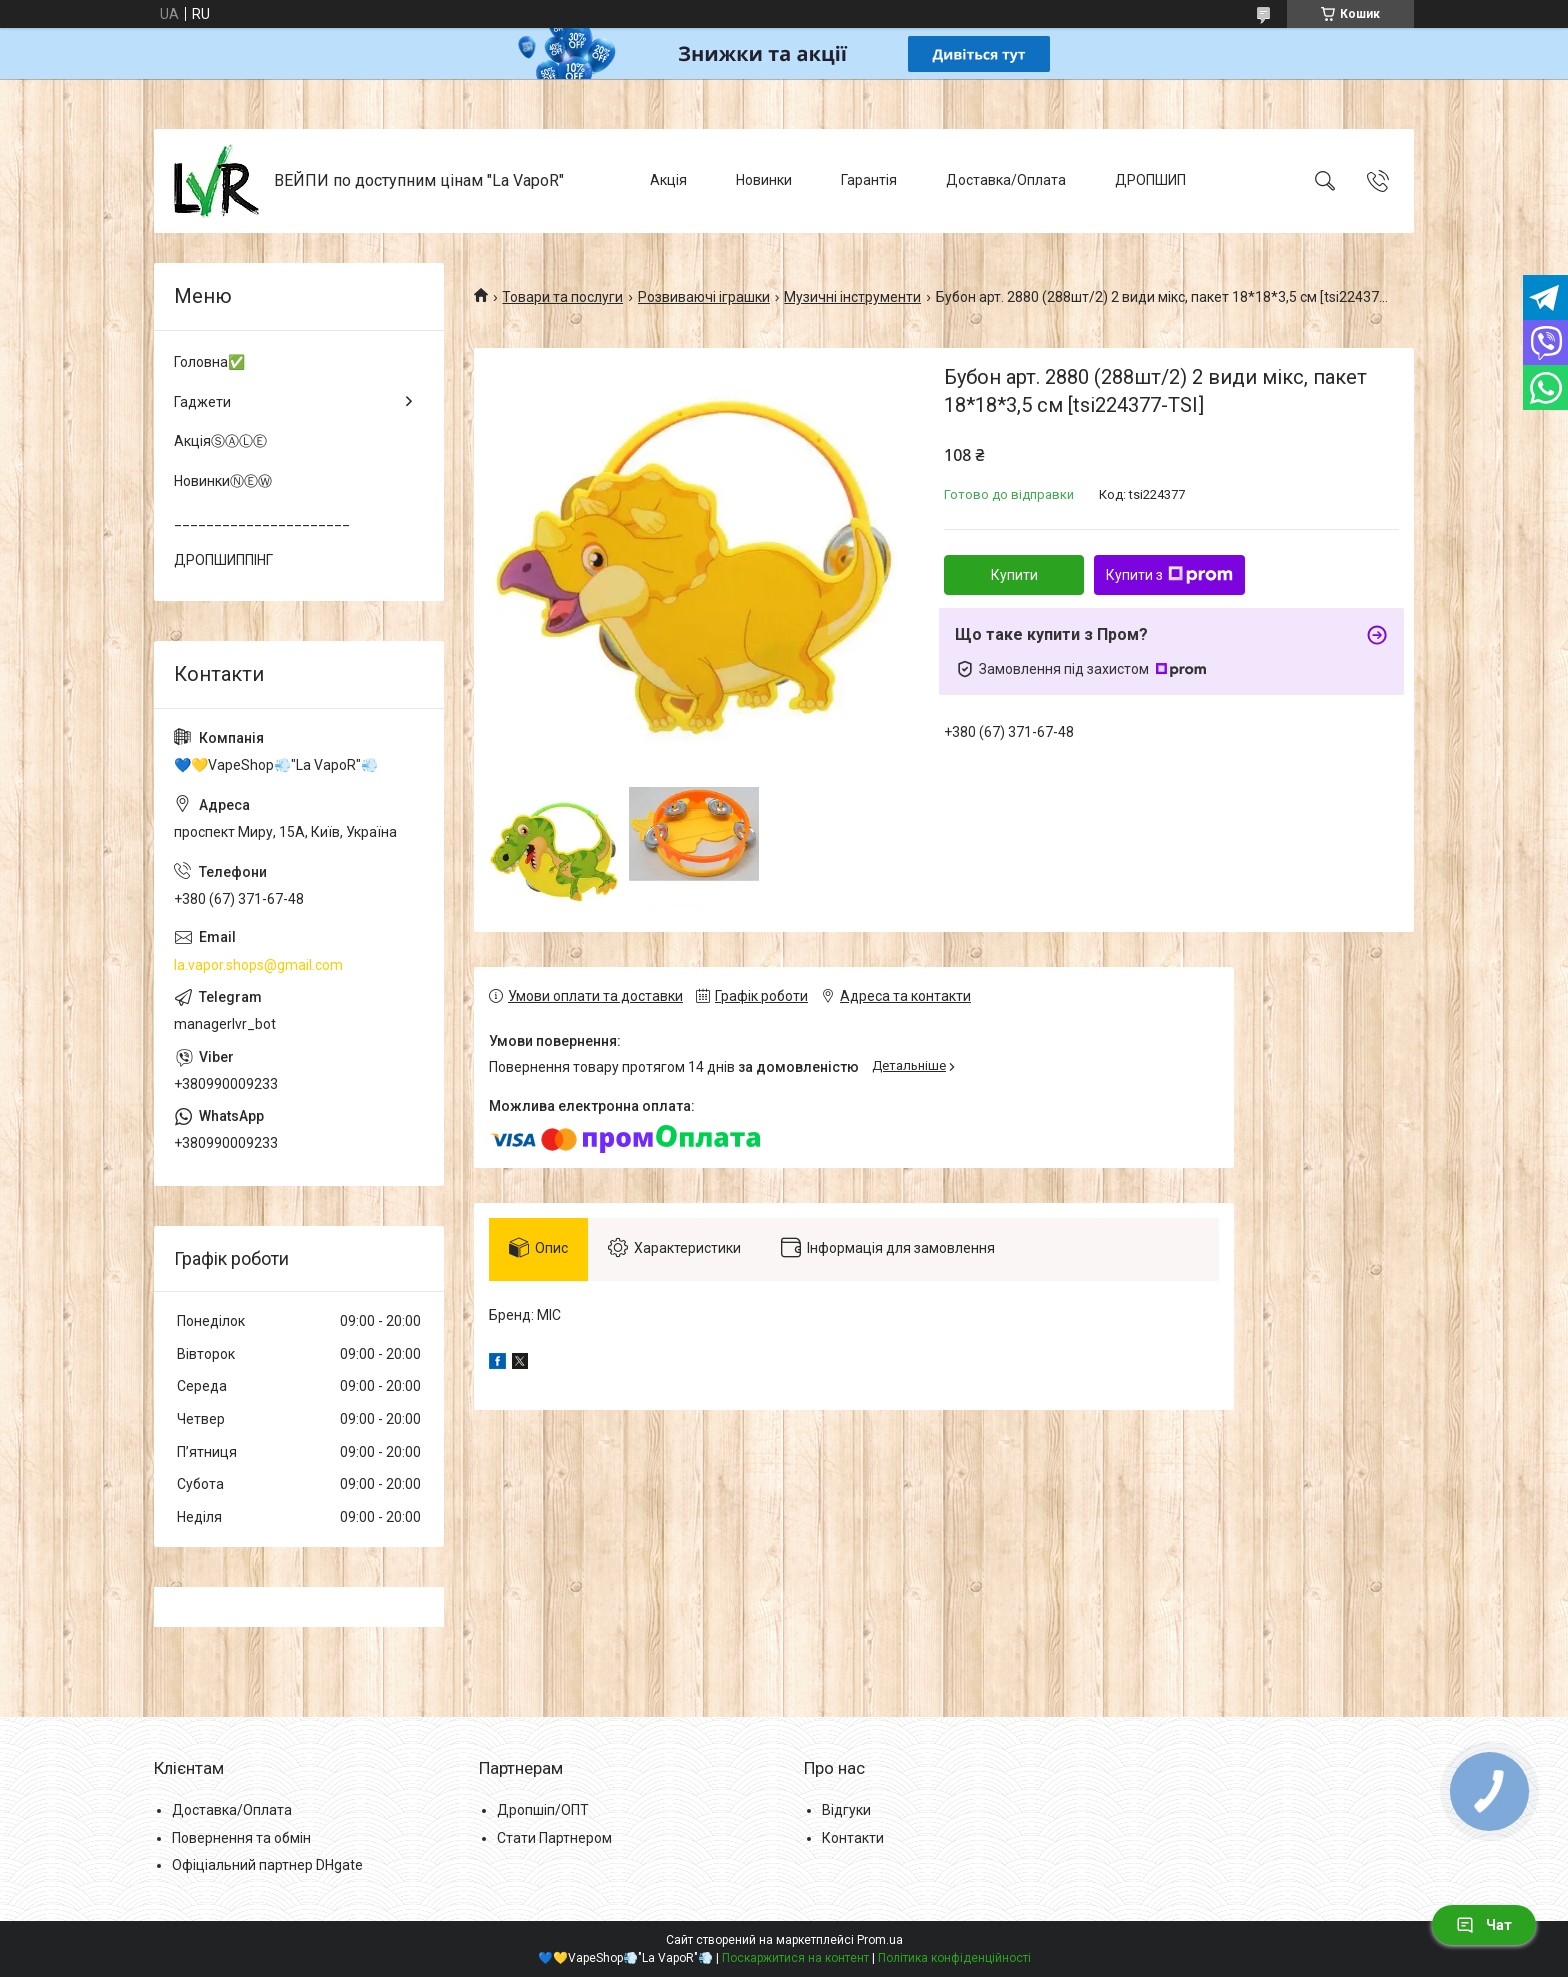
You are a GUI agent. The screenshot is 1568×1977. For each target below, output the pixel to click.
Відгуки (846, 1810)
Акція (668, 180)
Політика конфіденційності (954, 1958)
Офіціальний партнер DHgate (267, 1865)
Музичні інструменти (852, 297)
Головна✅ (209, 362)
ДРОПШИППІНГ (223, 560)
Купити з (1169, 575)
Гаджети (202, 402)
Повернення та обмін (241, 1838)
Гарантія (869, 180)
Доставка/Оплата (1006, 180)
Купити (1014, 575)
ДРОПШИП (1150, 180)
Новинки (764, 180)
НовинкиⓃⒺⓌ (223, 481)
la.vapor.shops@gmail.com (258, 965)
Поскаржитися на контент (795, 1958)
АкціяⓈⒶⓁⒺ (220, 441)
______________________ (262, 520)
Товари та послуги (562, 297)
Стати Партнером (554, 1838)
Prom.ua (880, 1940)
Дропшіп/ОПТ (543, 1810)
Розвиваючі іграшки (704, 297)
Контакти (853, 1838)
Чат (1484, 1925)
